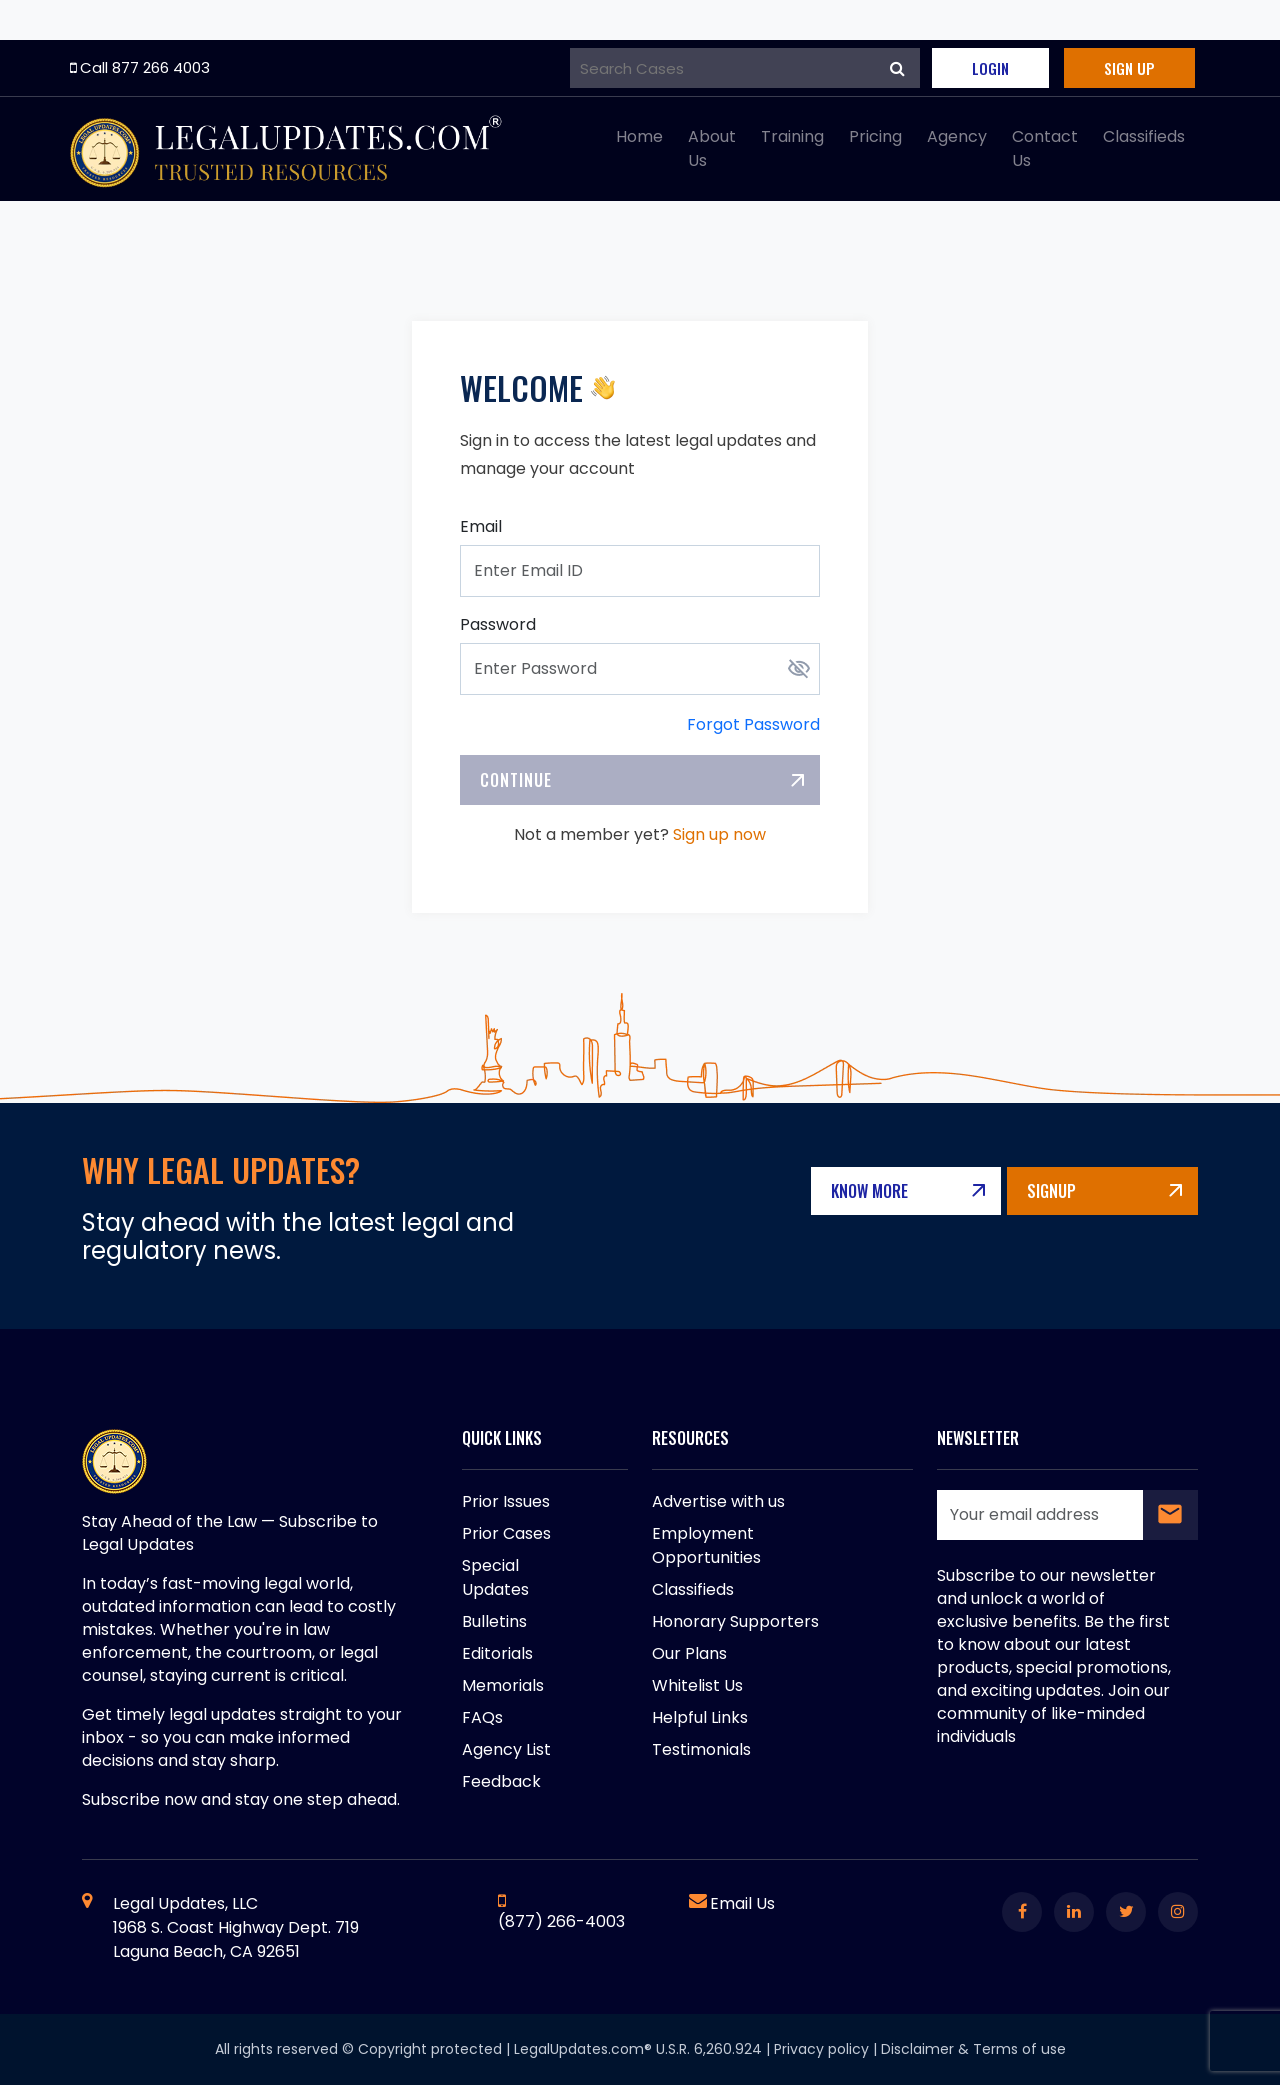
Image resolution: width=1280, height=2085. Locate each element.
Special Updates (495, 1577)
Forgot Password (753, 724)
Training (792, 136)
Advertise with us (718, 1501)
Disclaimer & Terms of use (973, 2049)
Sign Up (1129, 68)
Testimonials (701, 1749)
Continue (516, 780)
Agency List (506, 1749)
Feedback (501, 1781)
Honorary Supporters (735, 1621)
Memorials (503, 1685)
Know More (922, 1191)
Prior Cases (506, 1533)
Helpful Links (700, 1717)
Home (639, 136)
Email (481, 526)
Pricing (875, 136)
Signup (1078, 1191)
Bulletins (494, 1621)
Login (990, 68)
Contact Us (1045, 148)
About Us (712, 148)
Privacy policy (821, 2049)
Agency (957, 136)
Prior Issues (506, 1501)
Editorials (497, 1653)
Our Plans (689, 1653)
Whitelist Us (697, 1685)
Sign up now (719, 834)
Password (498, 624)
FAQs (482, 1717)
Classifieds (1144, 136)
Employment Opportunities (706, 1545)
